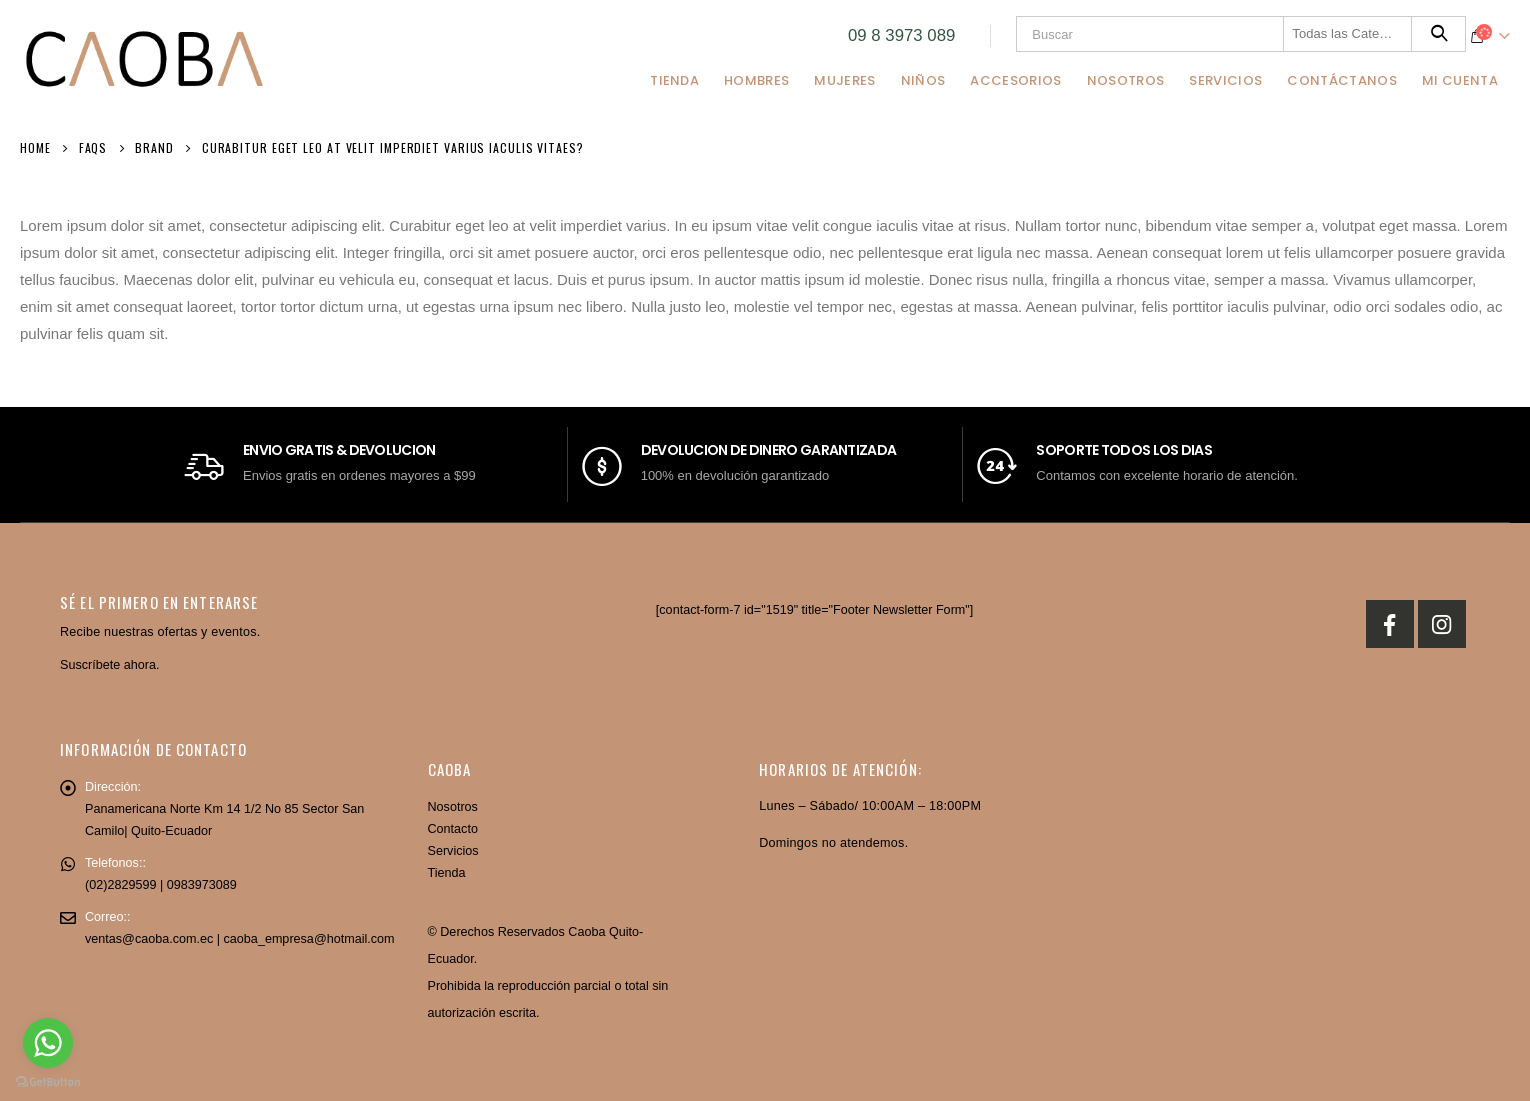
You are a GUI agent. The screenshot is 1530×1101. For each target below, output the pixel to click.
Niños (923, 80)
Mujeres (844, 80)
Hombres (756, 80)
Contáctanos (1342, 80)
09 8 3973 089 (901, 35)
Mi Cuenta (1460, 80)
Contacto (453, 829)
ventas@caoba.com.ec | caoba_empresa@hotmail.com (240, 939)
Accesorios (1015, 80)
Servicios (1225, 80)
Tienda (674, 80)
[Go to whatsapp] (48, 1043)
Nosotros (1126, 80)
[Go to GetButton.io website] (48, 1081)
